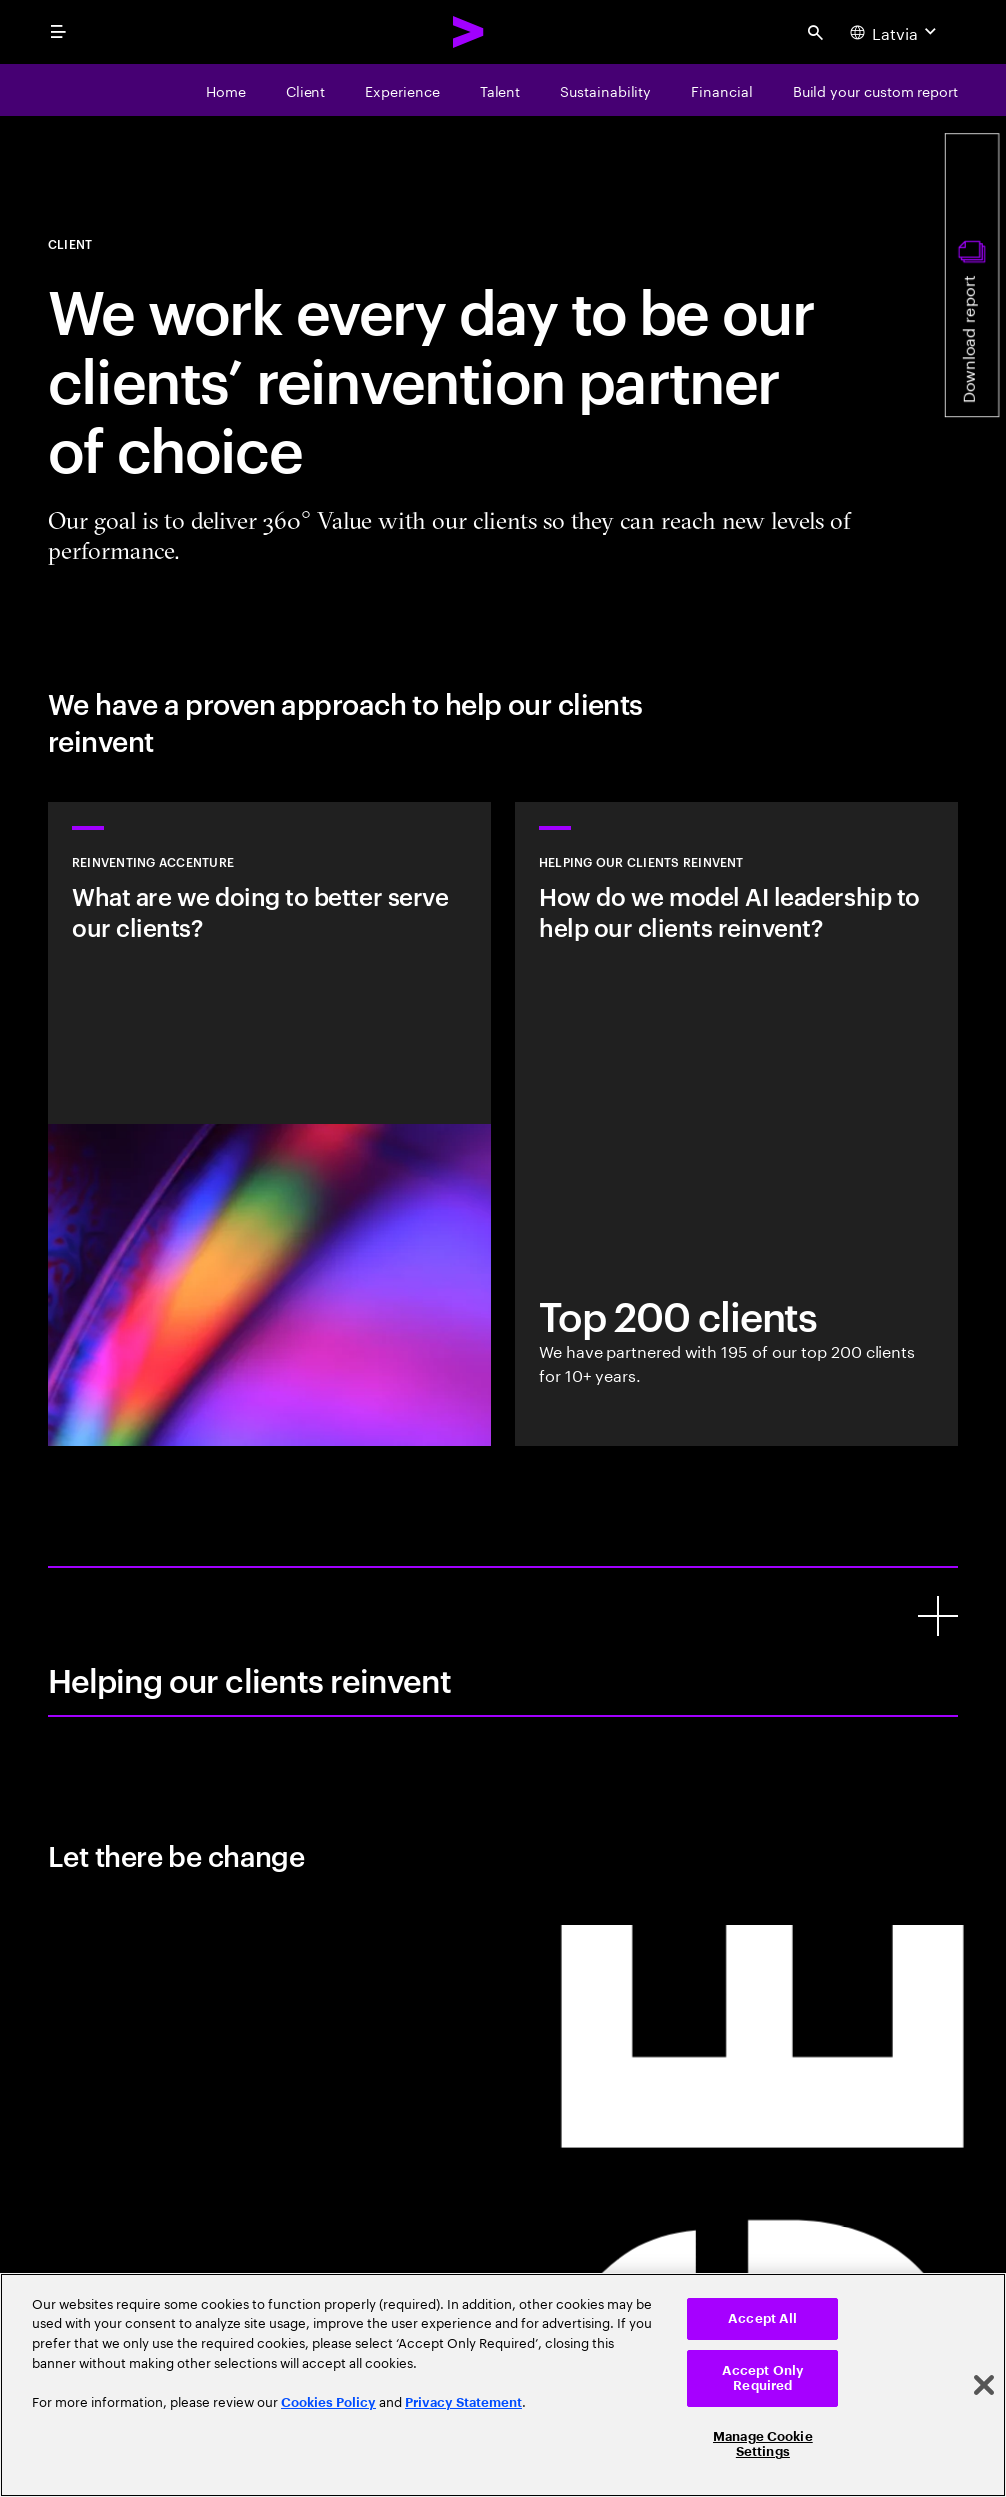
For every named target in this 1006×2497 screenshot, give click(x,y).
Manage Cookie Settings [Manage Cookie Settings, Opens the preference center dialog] (763, 2444)
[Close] (984, 2385)
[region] (503, 2385)
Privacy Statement (463, 2402)
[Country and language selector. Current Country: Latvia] (895, 32)
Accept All (762, 2318)
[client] (306, 90)
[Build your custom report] (875, 90)
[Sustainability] (605, 90)
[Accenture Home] (469, 32)
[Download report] (972, 275)
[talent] (500, 90)
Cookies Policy (328, 2402)
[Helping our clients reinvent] (938, 1616)
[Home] (226, 90)
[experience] (402, 90)
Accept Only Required (763, 2378)
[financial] (721, 90)
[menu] (58, 32)
